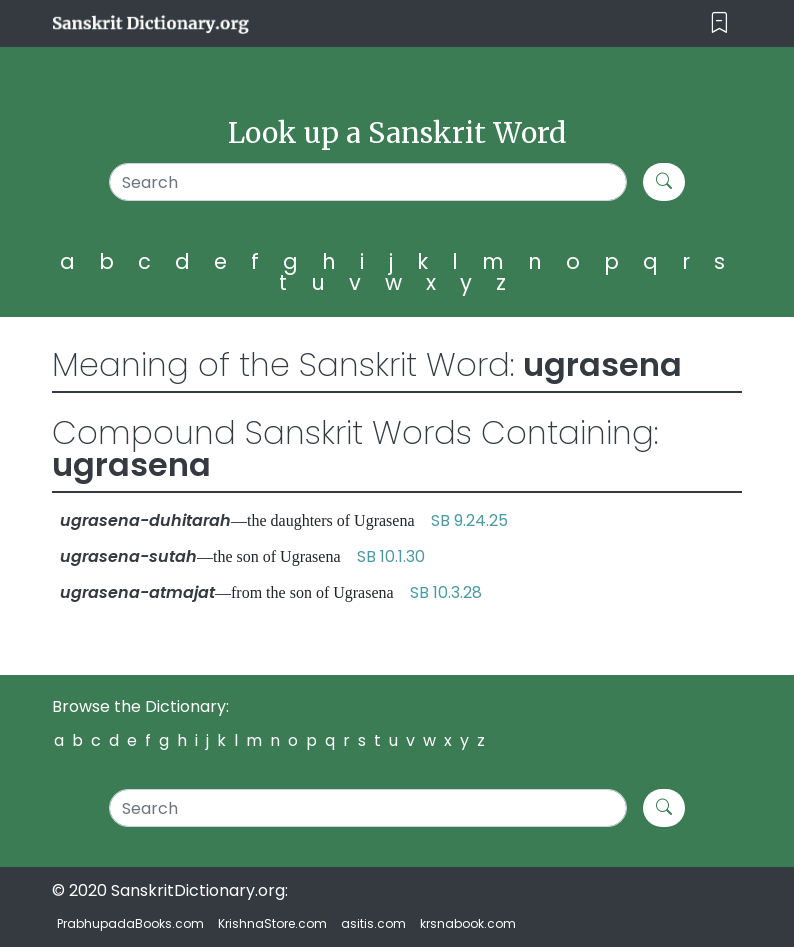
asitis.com (373, 923)
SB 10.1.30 (391, 556)
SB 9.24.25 (469, 520)
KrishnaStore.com (272, 923)
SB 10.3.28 (446, 592)
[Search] (368, 182)
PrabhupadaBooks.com (130, 923)
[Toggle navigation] (719, 23)
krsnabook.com (468, 923)
